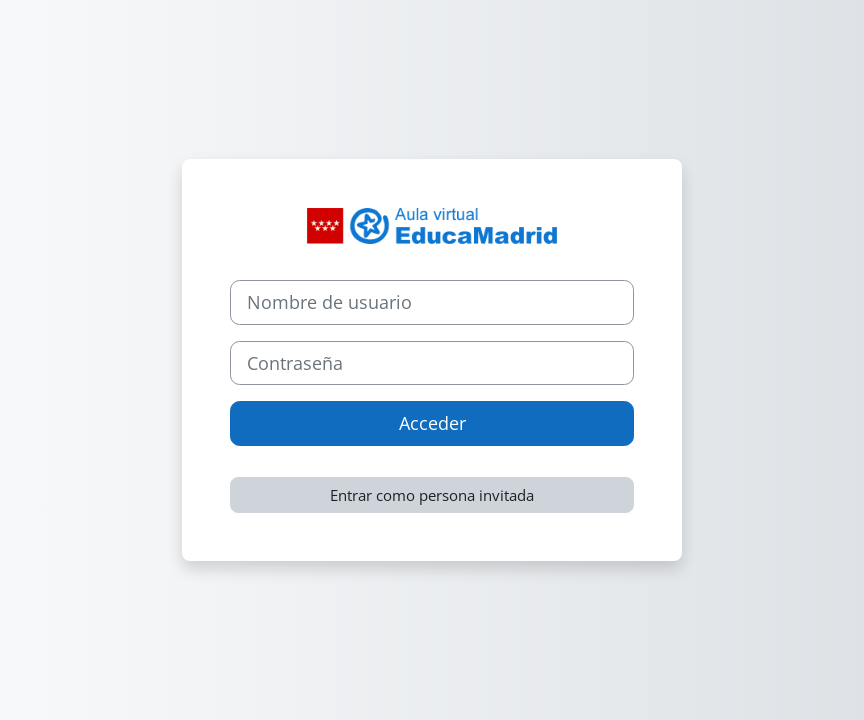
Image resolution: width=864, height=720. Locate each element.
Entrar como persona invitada (432, 495)
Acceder (432, 423)
